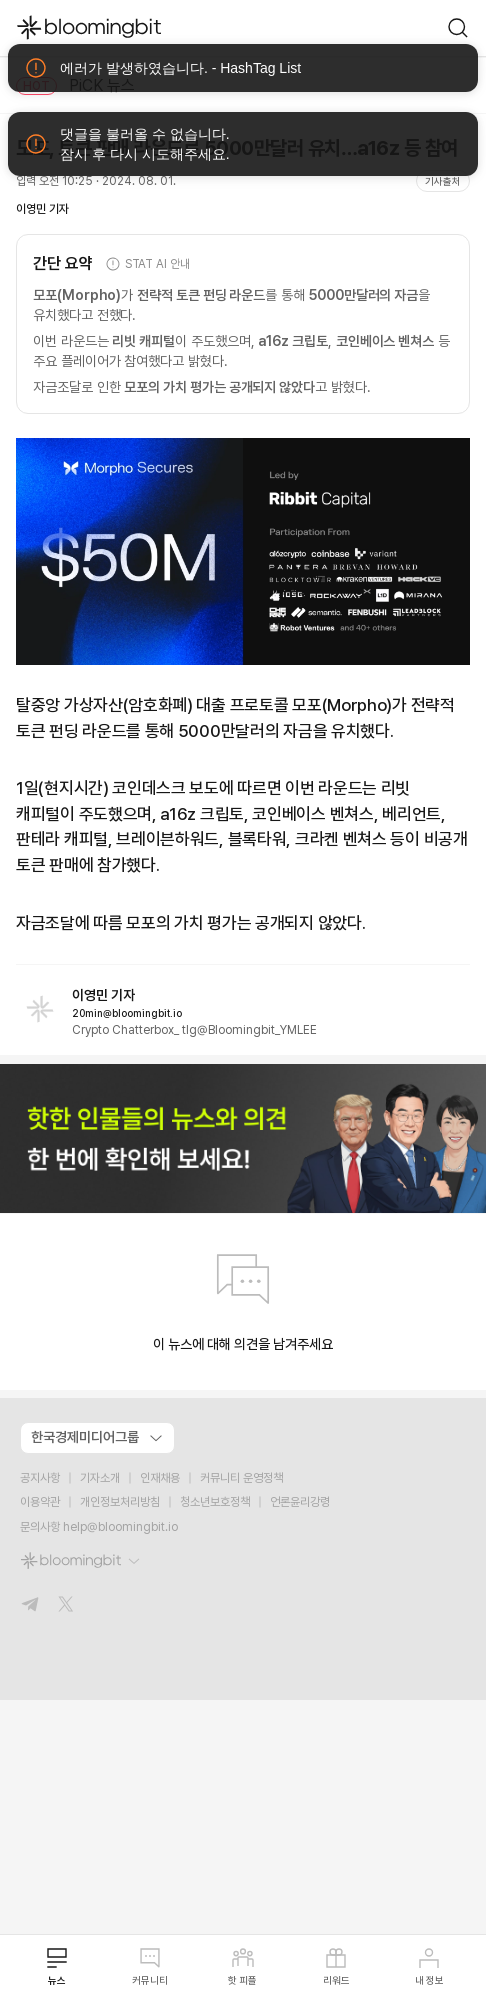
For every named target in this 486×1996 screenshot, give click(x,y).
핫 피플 (242, 1966)
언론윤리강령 (300, 1502)
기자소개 (100, 1478)
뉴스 (57, 1966)
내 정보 (429, 1966)
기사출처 (443, 181)
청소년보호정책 (215, 1502)
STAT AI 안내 (147, 264)
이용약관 (40, 1502)
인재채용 (160, 1478)
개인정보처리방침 (120, 1502)
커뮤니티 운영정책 (241, 1478)
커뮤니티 (150, 1966)
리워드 (336, 1966)
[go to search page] (458, 28)
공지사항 (40, 1478)
